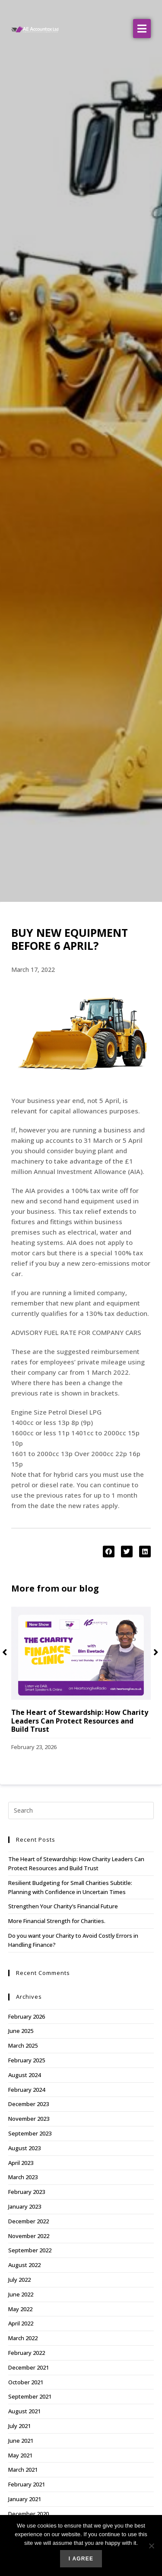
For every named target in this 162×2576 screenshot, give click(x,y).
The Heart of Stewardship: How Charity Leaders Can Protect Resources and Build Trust (79, 1720)
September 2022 (29, 2250)
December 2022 (28, 2221)
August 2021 (24, 2411)
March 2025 (23, 2045)
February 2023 (26, 2192)
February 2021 (26, 2484)
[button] (142, 28)
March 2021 (23, 2469)
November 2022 (28, 2236)
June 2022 (20, 2294)
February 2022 (26, 2353)
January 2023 (24, 2206)
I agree (81, 2559)
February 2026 (26, 2016)
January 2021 (24, 2499)
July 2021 (19, 2426)
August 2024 (24, 2075)
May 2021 (20, 2455)
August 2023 (24, 2148)
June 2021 (20, 2440)
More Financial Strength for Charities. (56, 1921)
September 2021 (29, 2396)
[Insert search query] (81, 1810)
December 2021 (28, 2367)
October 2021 (25, 2382)
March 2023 (23, 2177)
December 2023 (28, 2104)
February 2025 (26, 2060)
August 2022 (24, 2265)
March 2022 (23, 2338)
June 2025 (20, 2031)
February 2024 (26, 2090)
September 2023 (29, 2133)
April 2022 (20, 2323)
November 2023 (28, 2119)
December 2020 (28, 2514)
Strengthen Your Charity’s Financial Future (63, 1906)
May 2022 (20, 2309)
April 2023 (20, 2163)
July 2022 (19, 2279)
